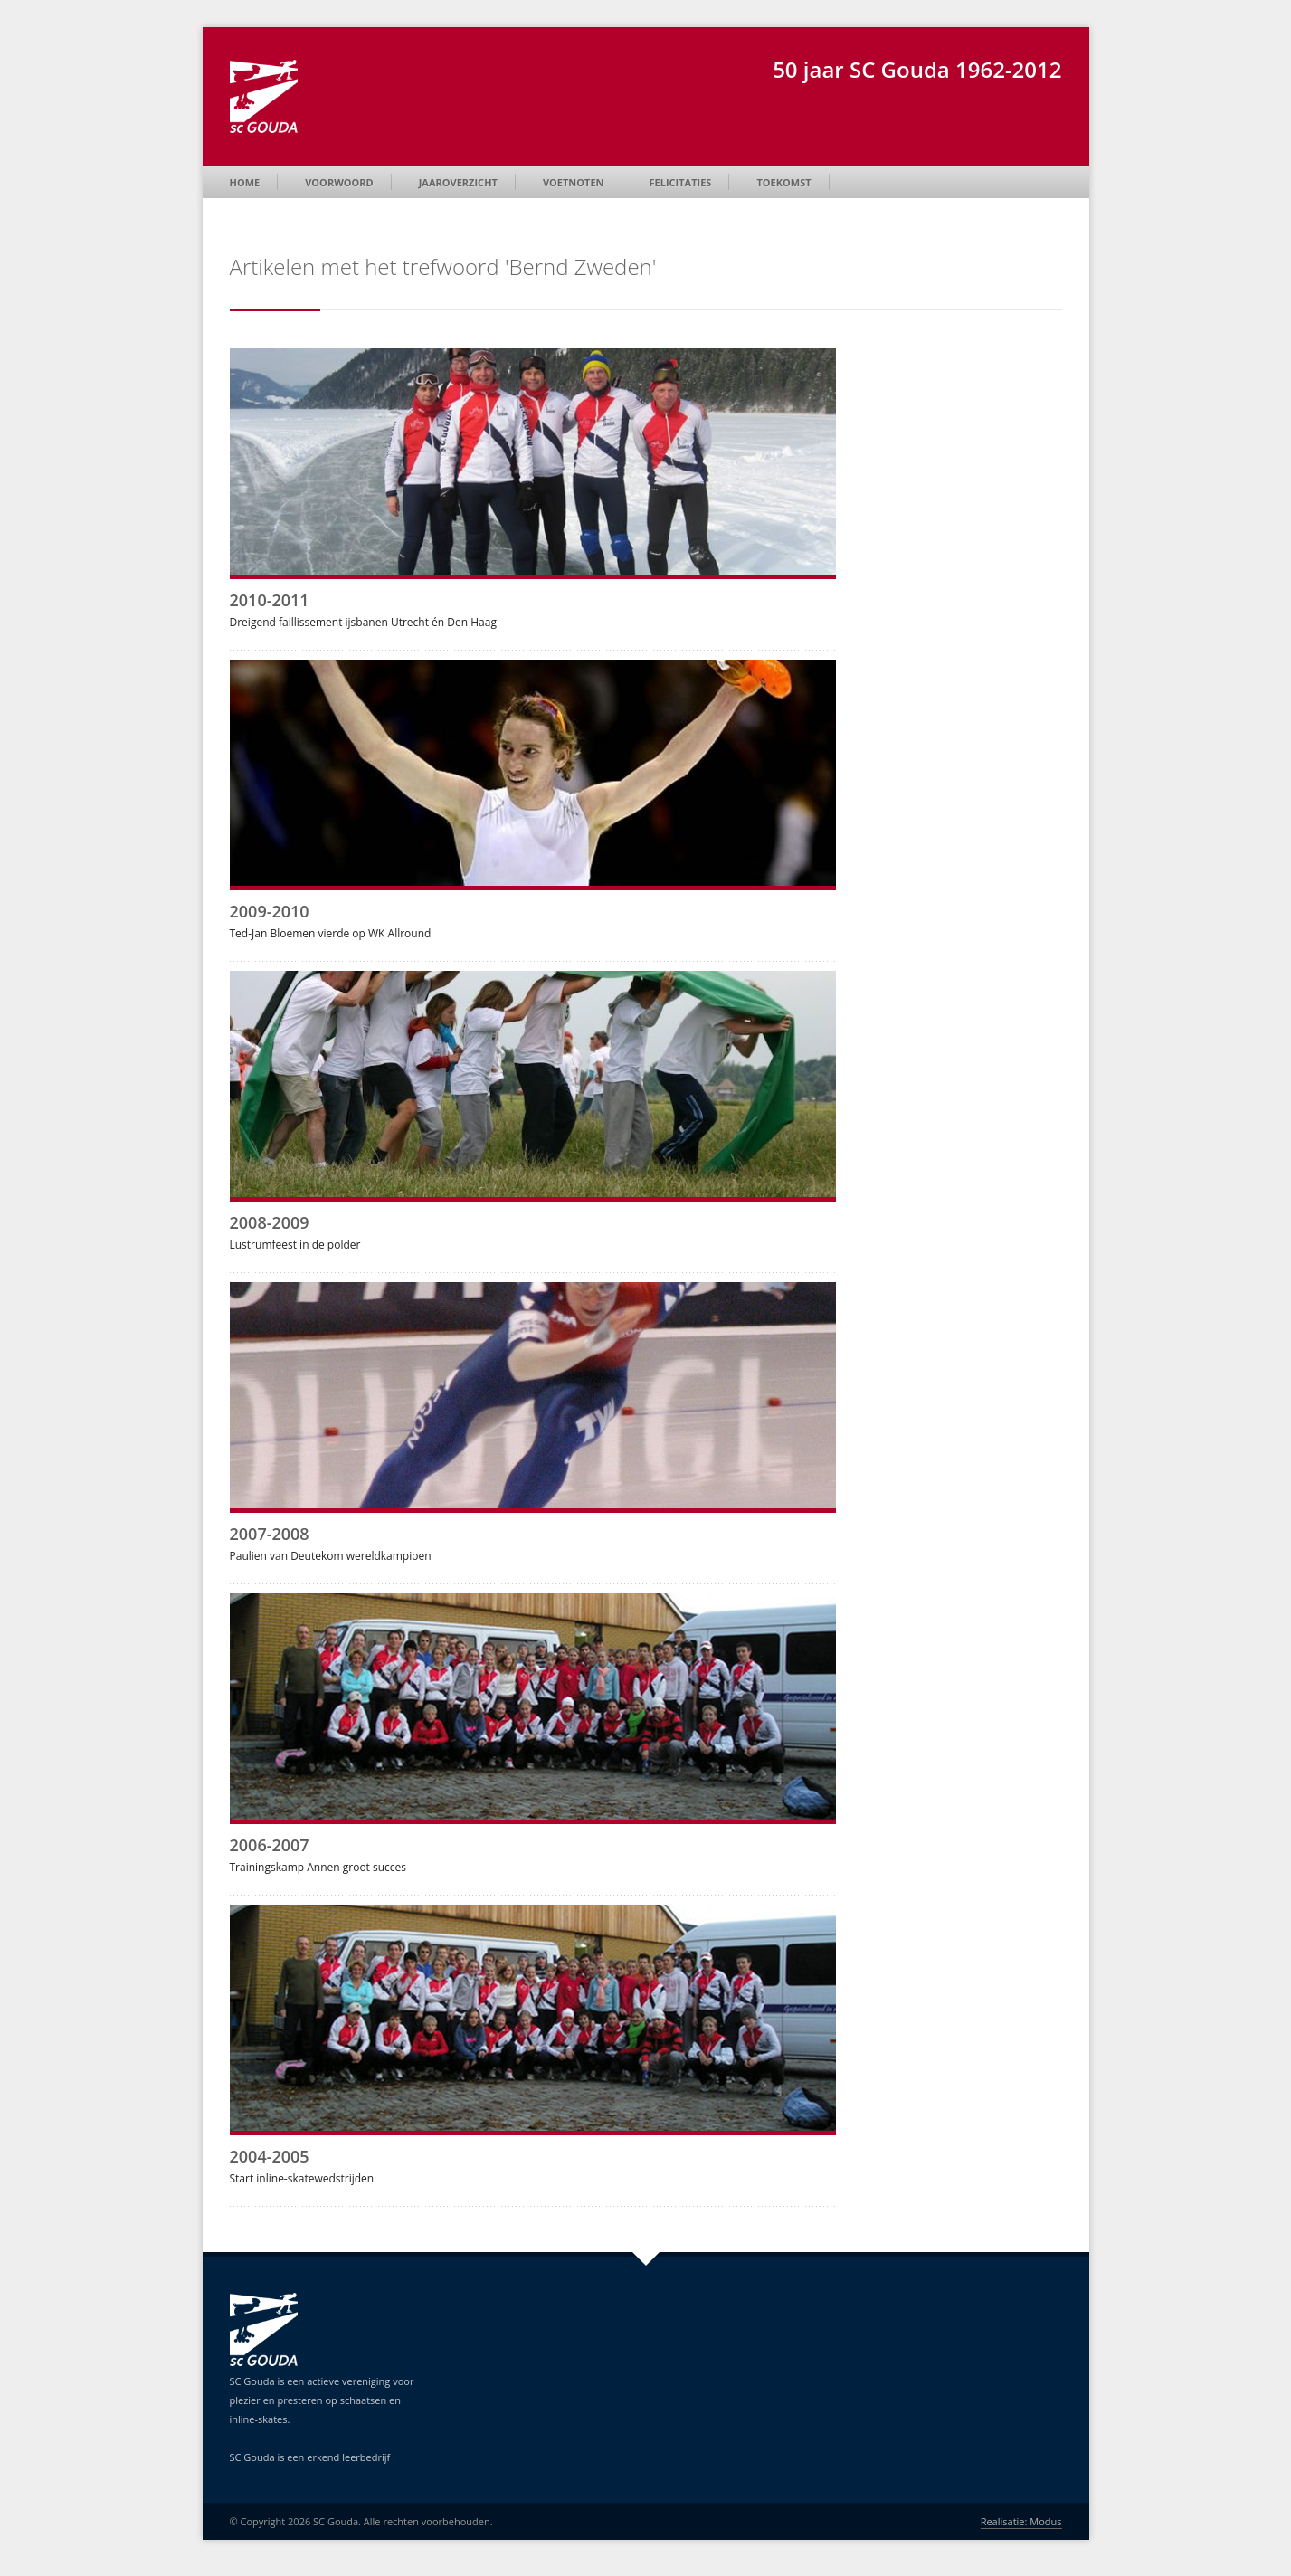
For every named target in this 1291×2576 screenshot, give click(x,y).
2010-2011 (269, 600)
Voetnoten (573, 182)
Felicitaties (681, 182)
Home (245, 182)
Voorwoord (339, 182)
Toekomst (783, 182)
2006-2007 (269, 1845)
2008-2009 (269, 1222)
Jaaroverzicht (458, 182)
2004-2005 (269, 2156)
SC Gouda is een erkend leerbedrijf (310, 2457)
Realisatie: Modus (1021, 2521)
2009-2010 (269, 911)
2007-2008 (269, 1534)
